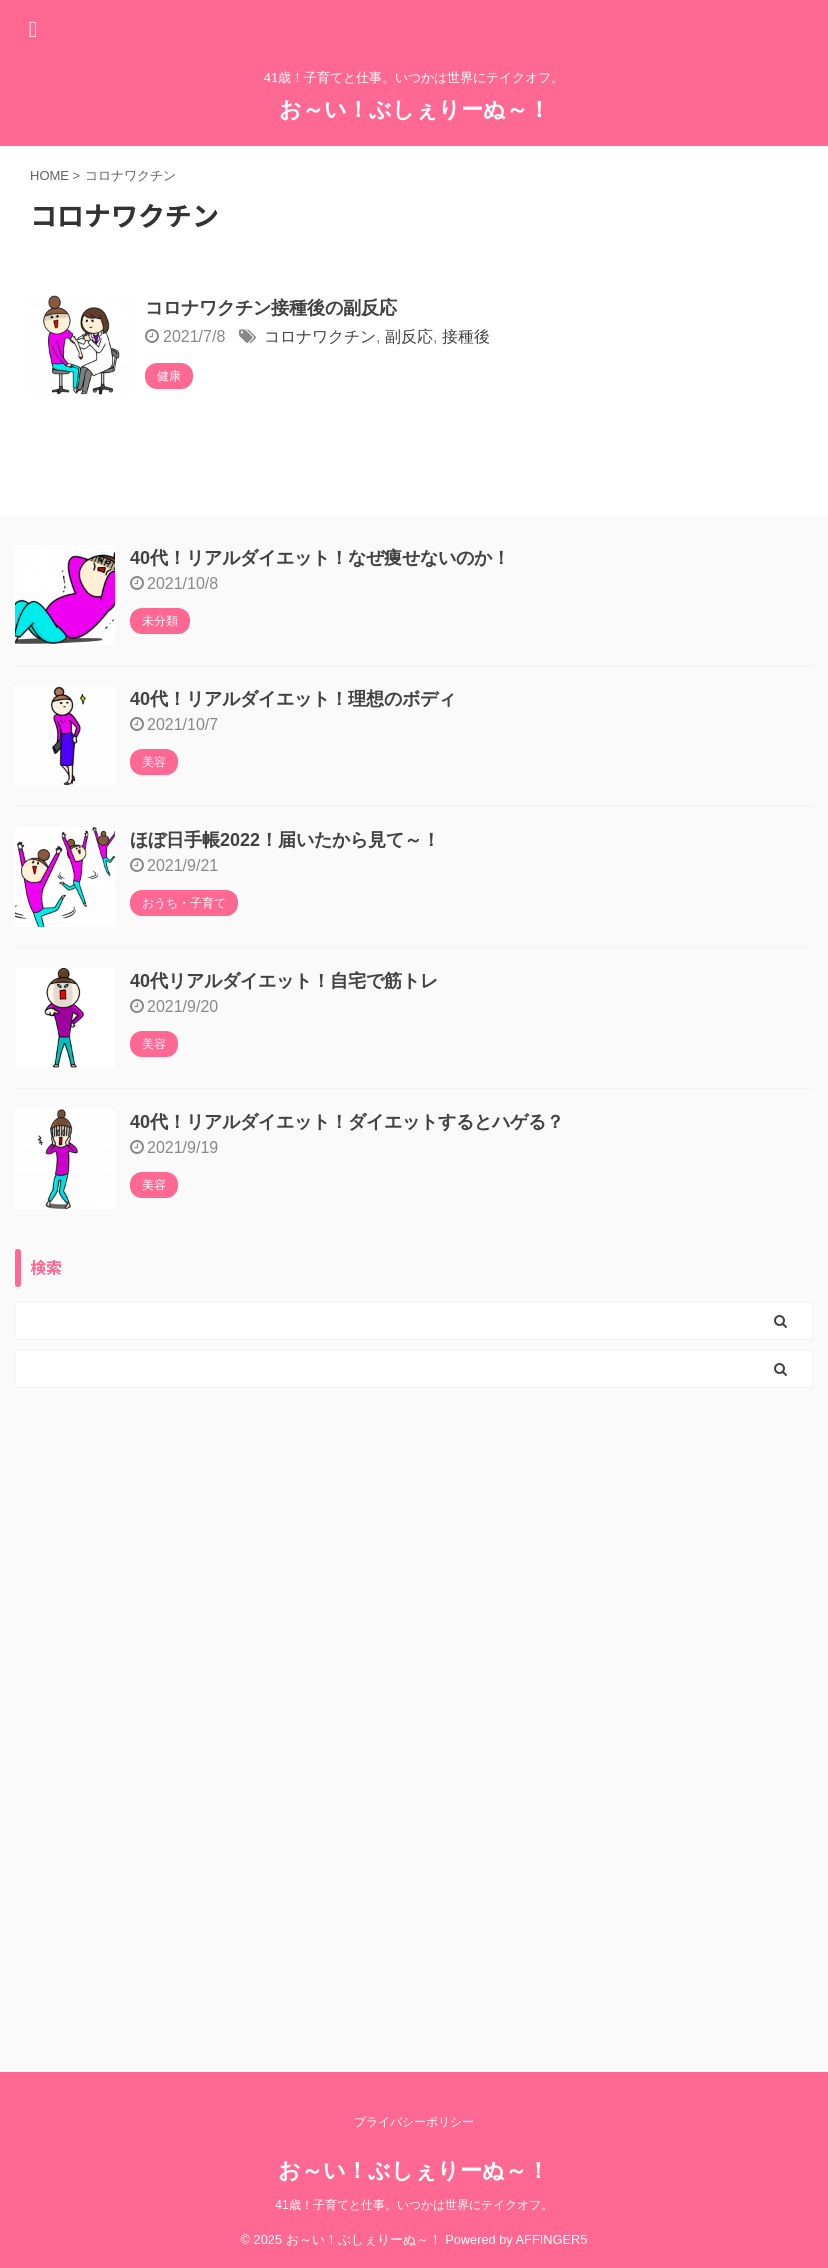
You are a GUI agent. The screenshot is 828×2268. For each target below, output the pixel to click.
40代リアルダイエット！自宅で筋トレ (284, 981)
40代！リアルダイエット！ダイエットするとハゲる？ (347, 1122)
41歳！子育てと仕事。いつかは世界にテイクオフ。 (413, 2205)
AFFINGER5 (552, 2239)
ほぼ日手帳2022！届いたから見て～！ (285, 840)
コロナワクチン (320, 336)
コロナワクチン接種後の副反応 (271, 308)
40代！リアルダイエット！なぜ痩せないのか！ (320, 558)
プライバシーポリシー (414, 2122)
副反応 (409, 336)
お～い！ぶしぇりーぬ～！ (414, 109)
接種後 (466, 336)
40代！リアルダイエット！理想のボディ (293, 699)
